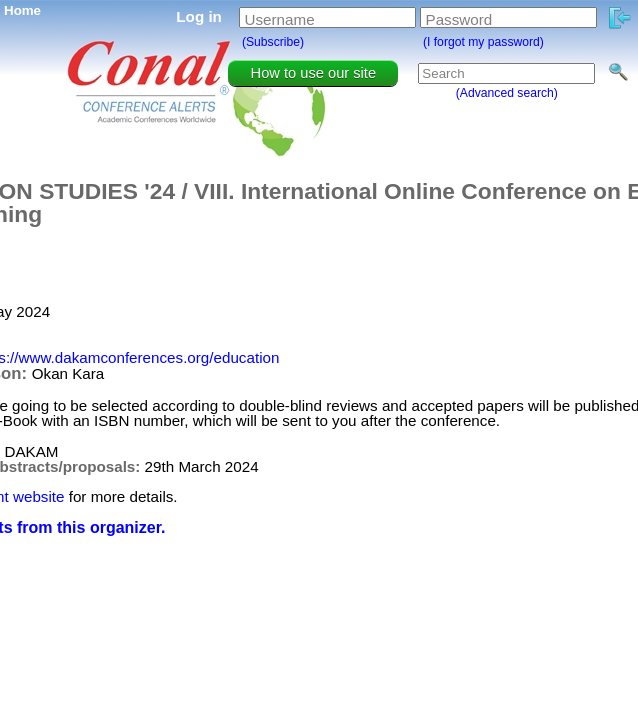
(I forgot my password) (483, 42)
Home (22, 10)
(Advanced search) (507, 93)
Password (459, 19)
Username (280, 19)
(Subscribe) (273, 42)
